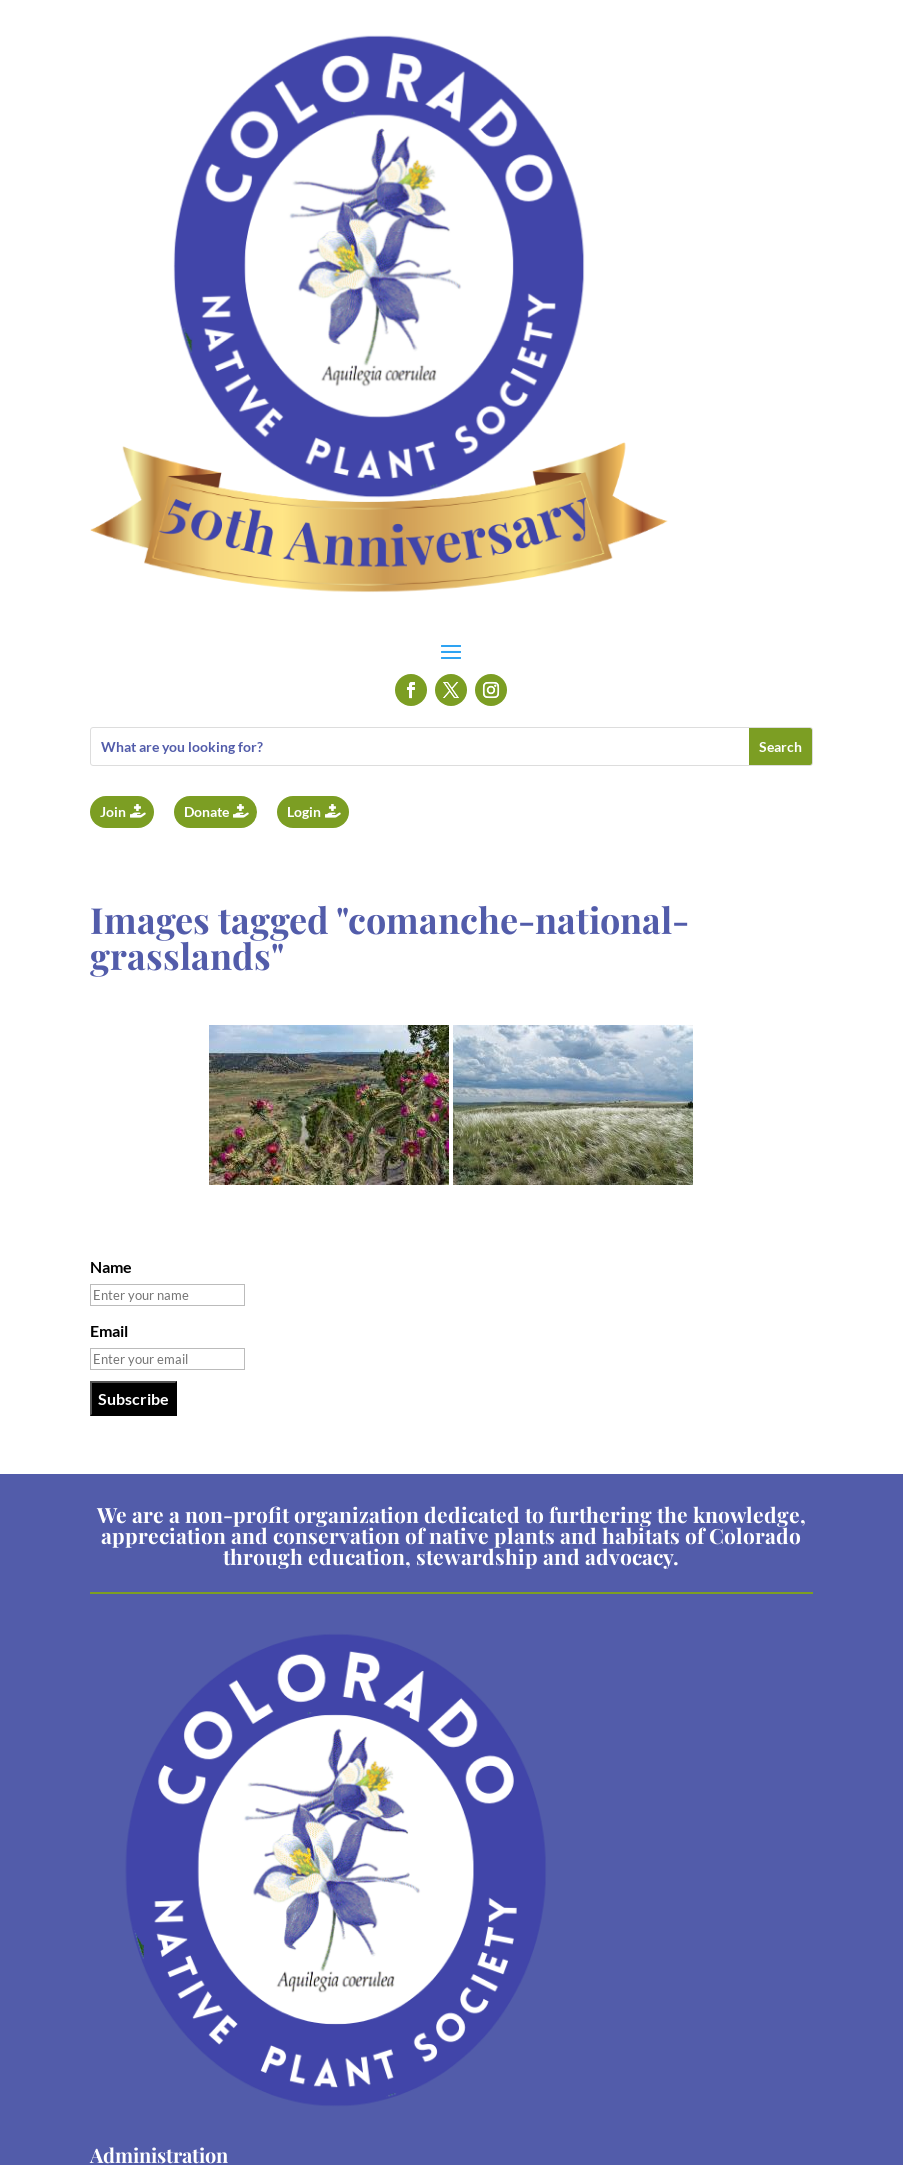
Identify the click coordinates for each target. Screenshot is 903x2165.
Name (111, 1266)
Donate (206, 811)
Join (113, 811)
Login (304, 811)
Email (109, 1330)
